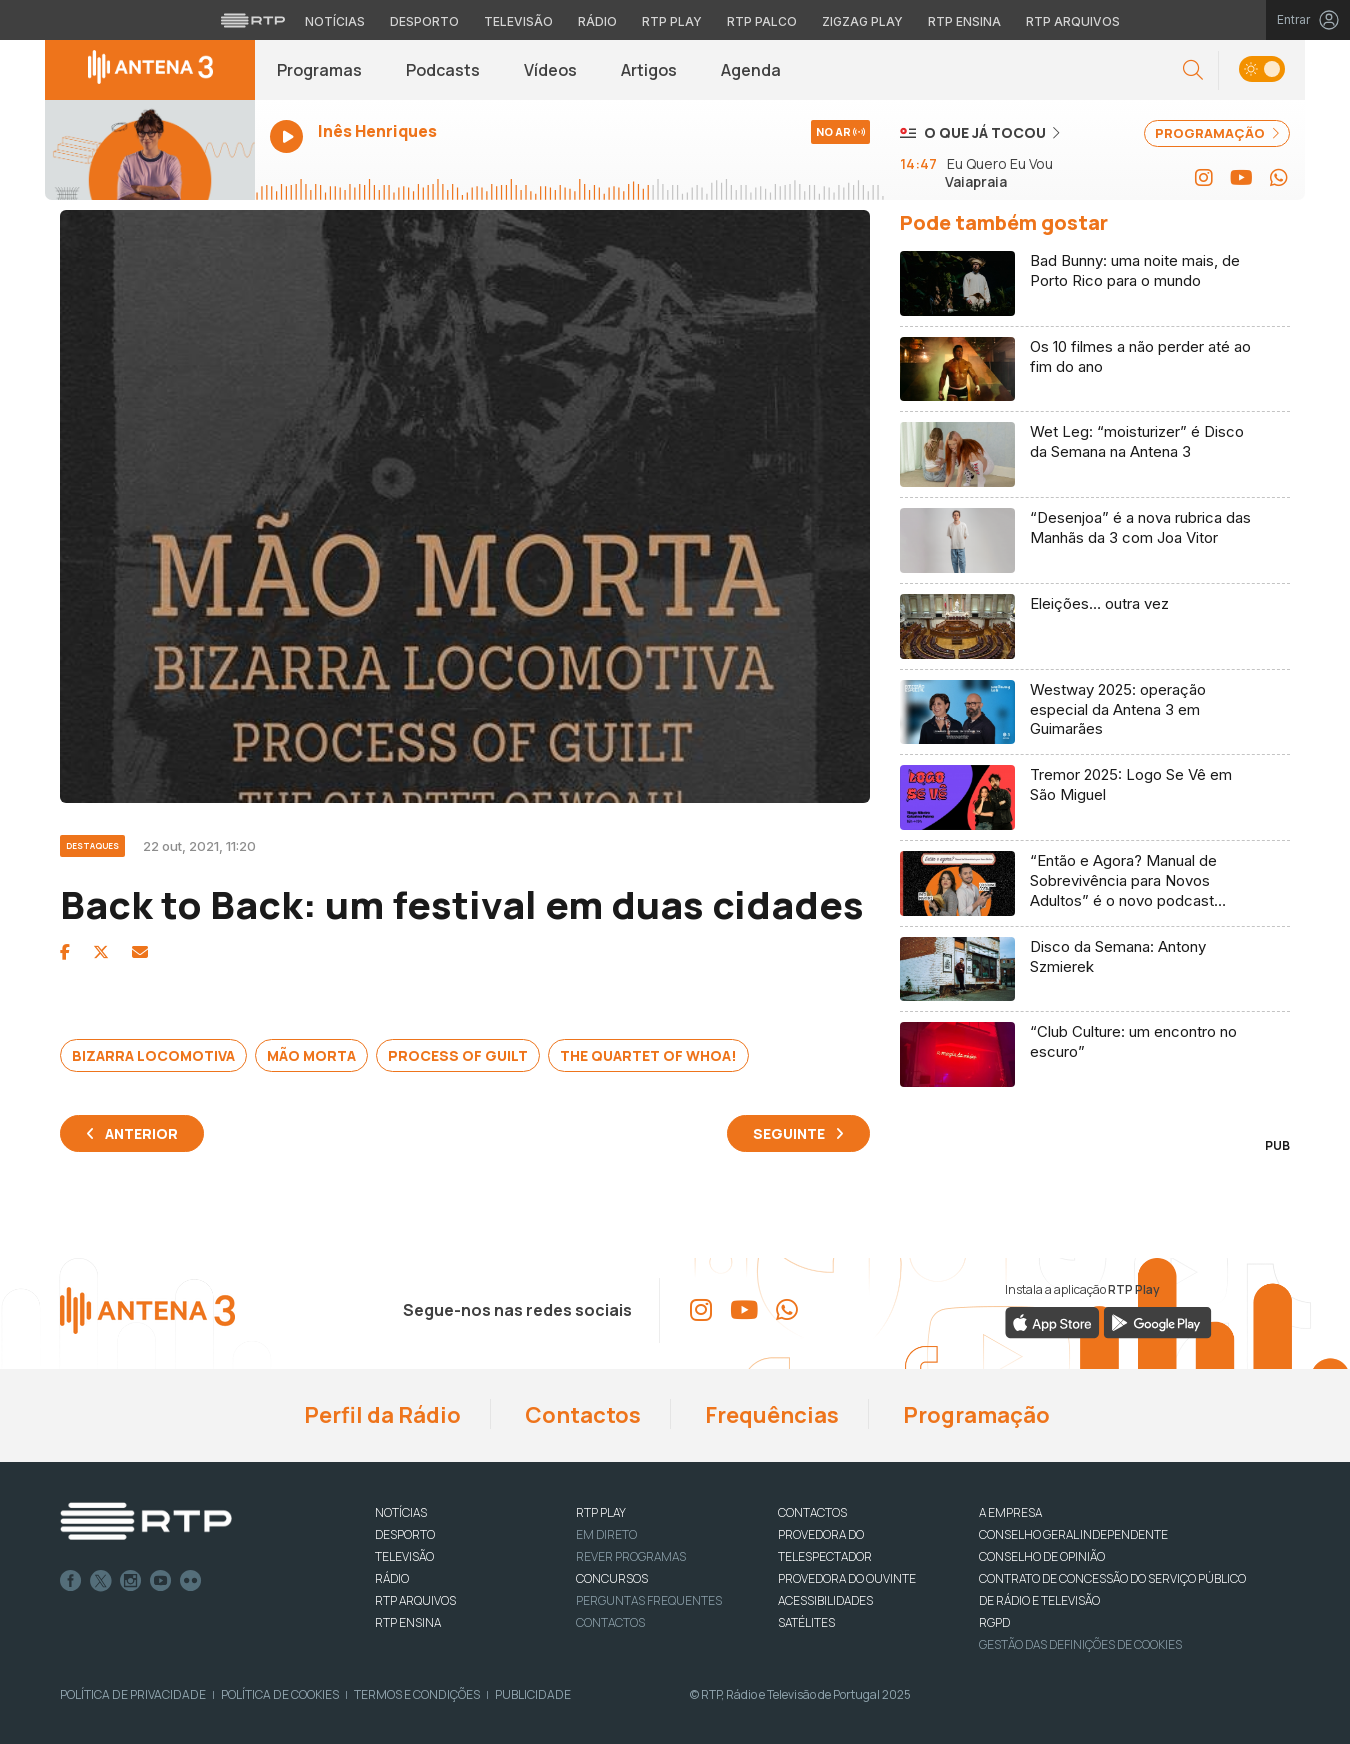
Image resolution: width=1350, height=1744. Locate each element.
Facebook (71, 1581)
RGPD (994, 1622)
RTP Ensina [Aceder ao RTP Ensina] (964, 21)
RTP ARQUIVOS (415, 1600)
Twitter (101, 1581)
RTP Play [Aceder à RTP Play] (672, 21)
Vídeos (550, 70)
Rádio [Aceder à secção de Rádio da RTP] (597, 21)
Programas (319, 70)
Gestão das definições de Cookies (1080, 1644)
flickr (191, 1581)
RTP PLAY (601, 1512)
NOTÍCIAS (401, 1512)
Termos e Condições (417, 1694)
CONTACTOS (812, 1512)
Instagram (131, 1581)
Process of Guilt (458, 1055)
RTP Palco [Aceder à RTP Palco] (762, 21)
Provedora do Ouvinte (847, 1578)
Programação (974, 1415)
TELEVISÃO (404, 1556)
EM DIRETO (606, 1534)
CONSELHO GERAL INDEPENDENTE (1073, 1534)
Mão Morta (311, 1055)
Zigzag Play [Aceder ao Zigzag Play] (862, 21)
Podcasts (443, 70)
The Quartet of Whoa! (648, 1055)
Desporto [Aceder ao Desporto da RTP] (424, 21)
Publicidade (533, 1694)
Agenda (751, 70)
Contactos (581, 1415)
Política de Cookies (280, 1694)
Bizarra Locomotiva (153, 1055)
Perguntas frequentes (649, 1600)
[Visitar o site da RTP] (253, 20)
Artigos (649, 70)
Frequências (770, 1415)
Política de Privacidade (133, 1694)
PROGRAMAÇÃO (1217, 133)
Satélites (806, 1622)
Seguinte (789, 1133)
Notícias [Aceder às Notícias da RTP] (335, 21)
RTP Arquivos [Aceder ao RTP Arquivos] (1073, 21)
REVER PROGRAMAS (631, 1556)
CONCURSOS (612, 1578)
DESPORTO (405, 1534)
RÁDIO (392, 1578)
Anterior (141, 1133)
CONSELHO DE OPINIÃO (1042, 1556)
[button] (1193, 70)
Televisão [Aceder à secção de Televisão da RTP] (518, 21)
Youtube (161, 1581)
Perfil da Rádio (380, 1415)
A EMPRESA (1010, 1512)
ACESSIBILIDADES (825, 1600)
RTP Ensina (408, 1622)
